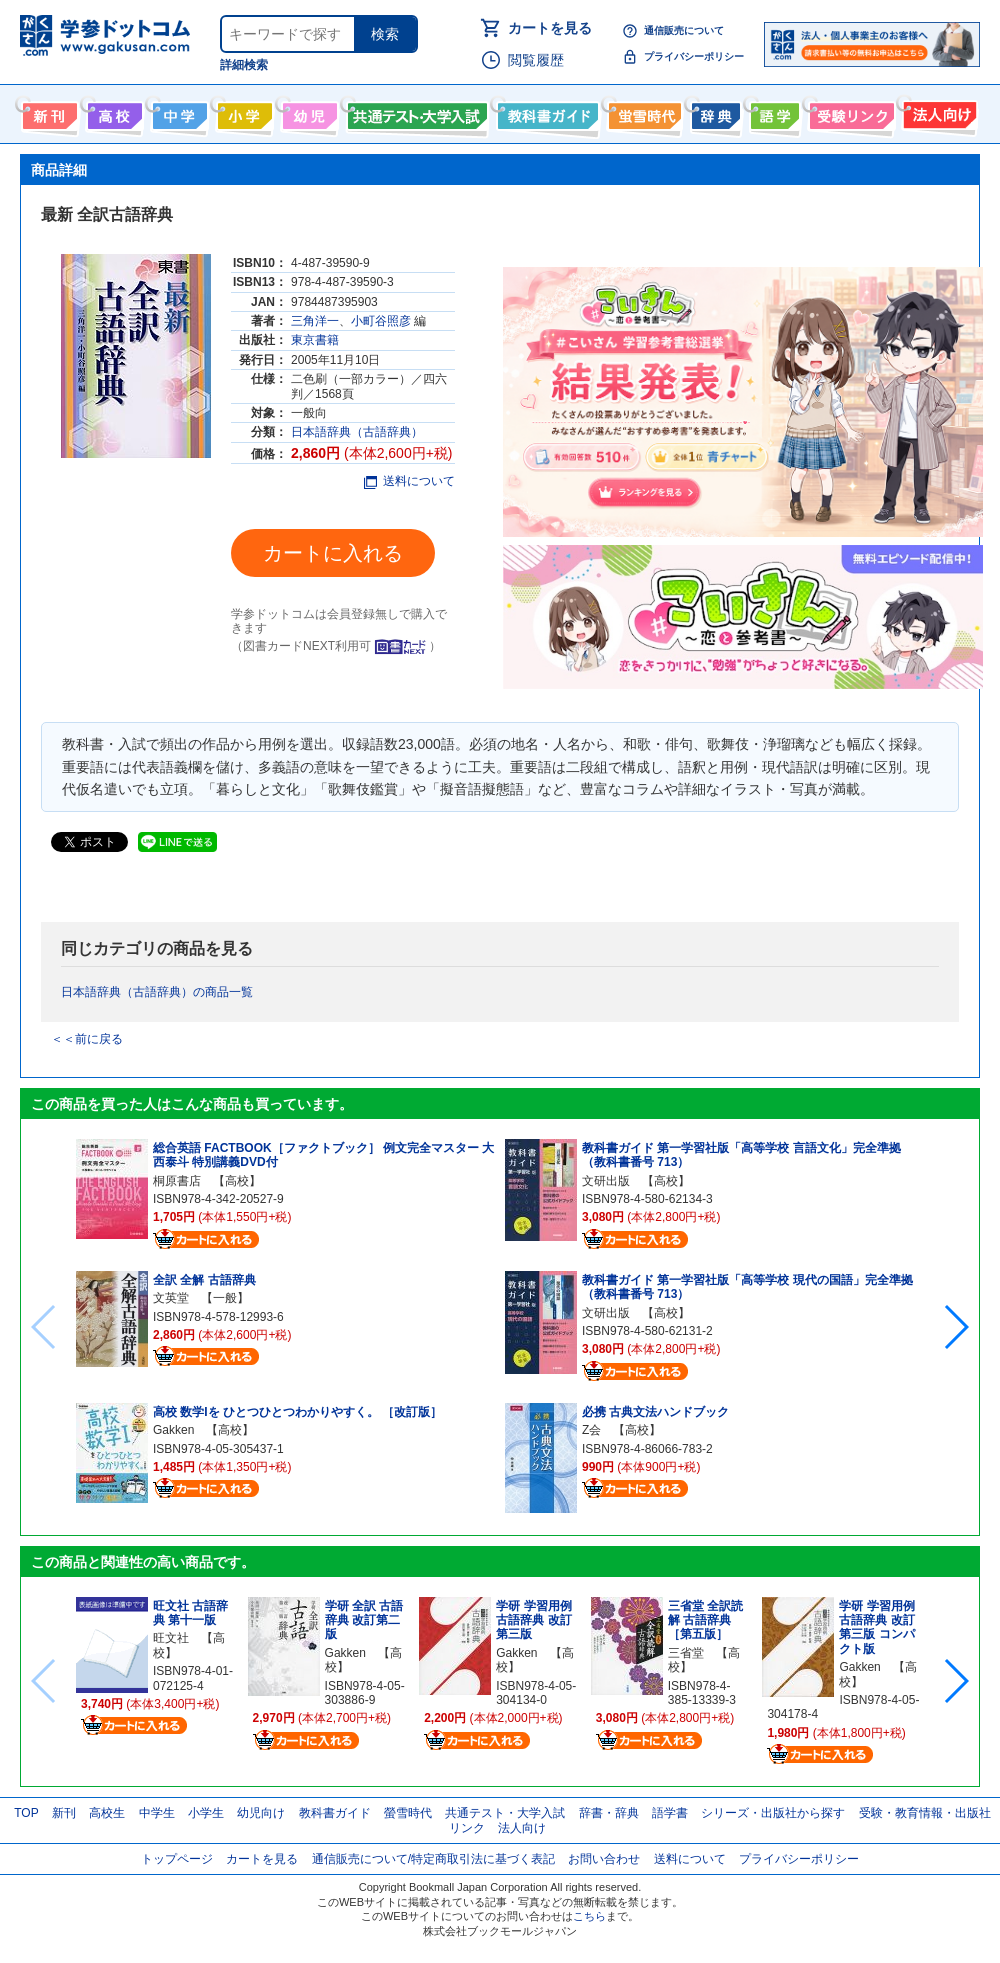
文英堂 (171, 1298)
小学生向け (242, 112)
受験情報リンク (849, 112)
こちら (589, 1916)
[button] (955, 1327)
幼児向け (307, 112)
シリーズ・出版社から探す (773, 1813)
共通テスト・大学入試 (415, 112)
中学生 (157, 1813)
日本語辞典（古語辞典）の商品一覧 (157, 992)
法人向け (937, 112)
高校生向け (112, 112)
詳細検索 (244, 65)
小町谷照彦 (381, 321)
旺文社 (171, 1638)
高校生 (107, 1813)
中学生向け (177, 112)
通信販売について (684, 30)
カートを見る (550, 28)
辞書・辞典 (609, 1813)
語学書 (772, 112)
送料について (409, 481)
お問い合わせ (604, 1859)
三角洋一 (315, 321)
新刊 (64, 1813)
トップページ (177, 1859)
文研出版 (606, 1181)
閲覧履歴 (536, 60)
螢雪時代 (642, 112)
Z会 (591, 1430)
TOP (26, 1813)
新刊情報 (47, 112)
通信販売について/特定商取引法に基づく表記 (433, 1859)
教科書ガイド (545, 112)
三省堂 (686, 1653)
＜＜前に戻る (87, 1039)
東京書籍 (315, 340)
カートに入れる (333, 553)
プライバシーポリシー (694, 56)
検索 (385, 34)
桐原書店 (177, 1181)
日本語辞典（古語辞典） (357, 432)
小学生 (206, 1813)
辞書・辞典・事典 (713, 112)
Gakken (173, 1430)
